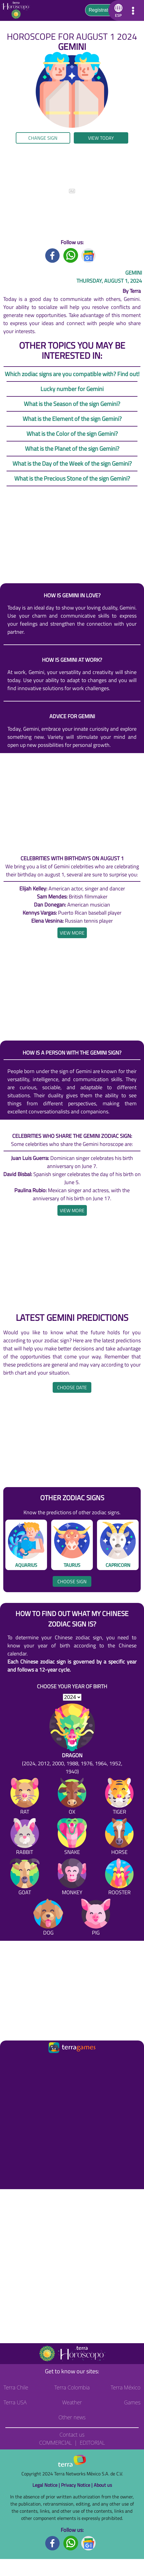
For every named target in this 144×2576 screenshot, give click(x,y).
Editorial (92, 2442)
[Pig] (96, 1918)
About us (103, 2485)
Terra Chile (16, 2387)
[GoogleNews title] (88, 255)
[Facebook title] (52, 255)
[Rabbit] (25, 1837)
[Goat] (25, 1878)
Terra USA (15, 2402)
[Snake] (72, 1837)
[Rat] (25, 1797)
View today (101, 137)
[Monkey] (72, 1878)
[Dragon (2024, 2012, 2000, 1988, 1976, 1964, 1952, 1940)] (72, 1739)
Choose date (72, 1387)
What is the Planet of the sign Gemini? (72, 448)
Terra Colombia (72, 2387)
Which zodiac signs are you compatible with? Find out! (72, 373)
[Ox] (72, 1797)
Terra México (125, 2387)
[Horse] (119, 1837)
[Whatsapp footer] (70, 2542)
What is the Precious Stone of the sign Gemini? (72, 478)
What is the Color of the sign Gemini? (72, 433)
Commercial (55, 2442)
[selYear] (72, 1697)
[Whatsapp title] (70, 255)
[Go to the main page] (18, 10)
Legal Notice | (46, 2485)
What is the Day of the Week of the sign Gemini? (72, 463)
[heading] (72, 932)
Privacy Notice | (77, 2485)
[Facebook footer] (52, 2542)
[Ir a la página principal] (9, 2062)
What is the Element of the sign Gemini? (72, 418)
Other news (71, 2417)
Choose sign (72, 1581)
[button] (117, 10)
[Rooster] (119, 1878)
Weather (72, 2402)
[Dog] (48, 1918)
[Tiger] (119, 1797)
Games (132, 2402)
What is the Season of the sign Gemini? (72, 403)
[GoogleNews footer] (88, 2542)
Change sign (42, 137)
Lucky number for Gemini (72, 388)
